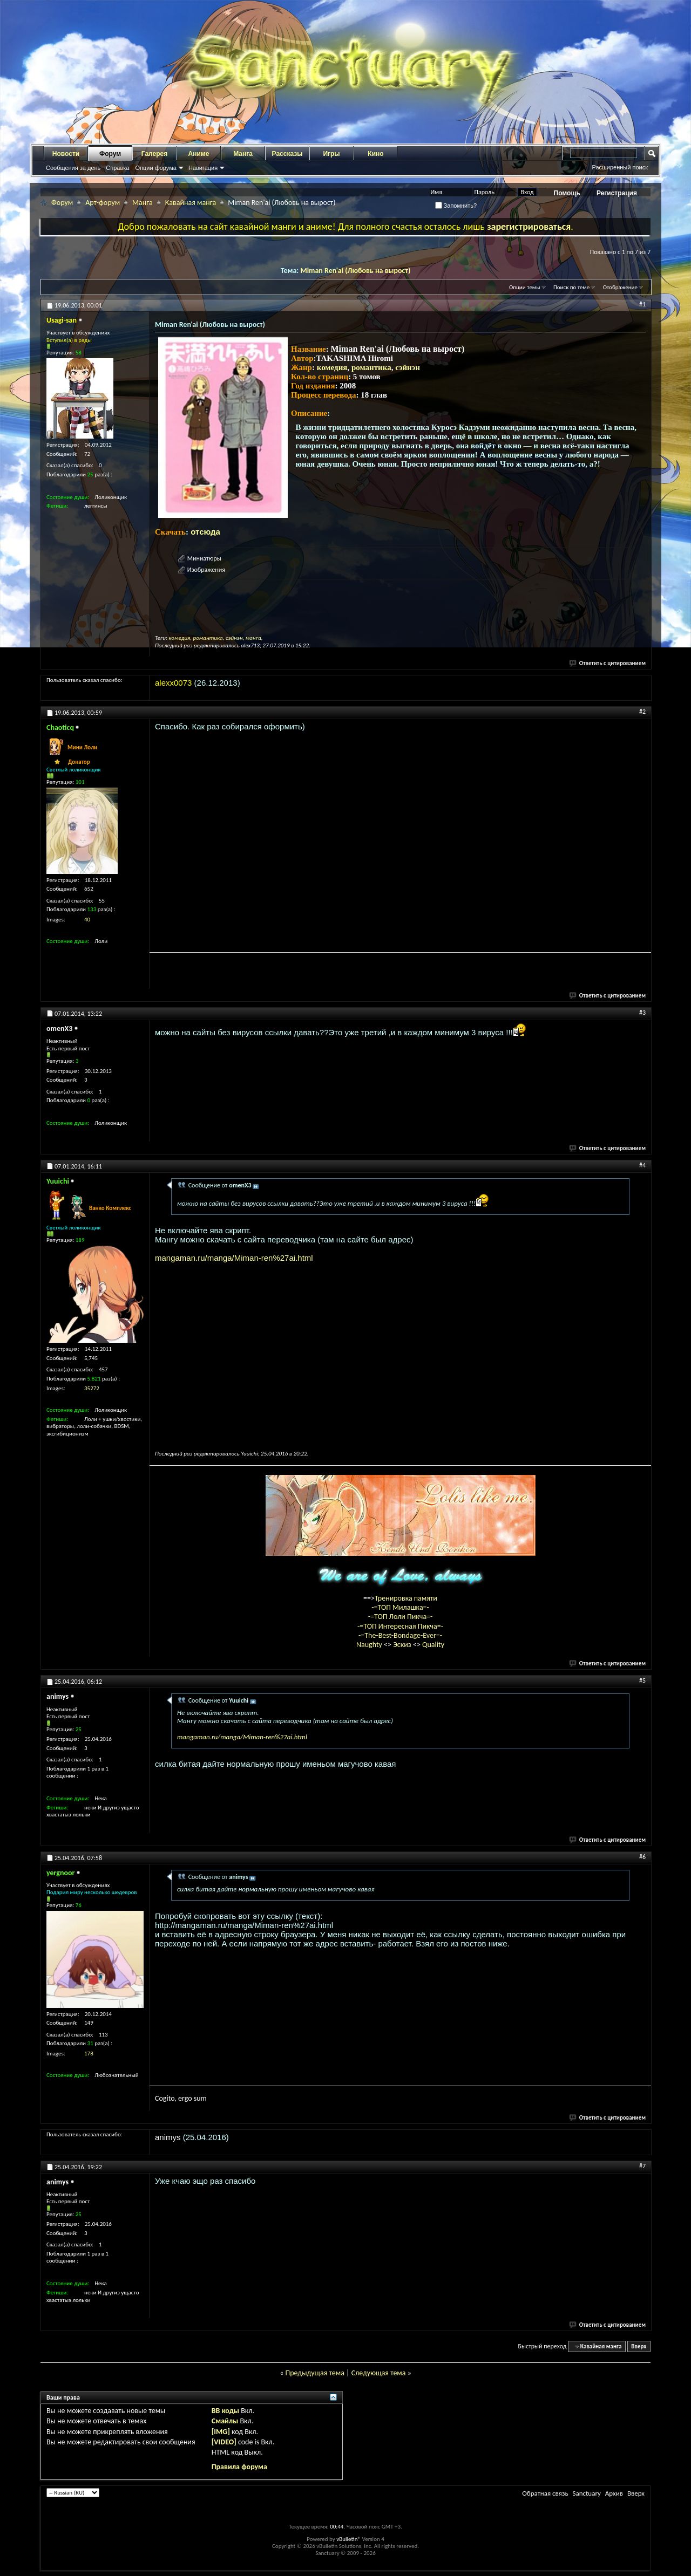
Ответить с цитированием (608, 663)
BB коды (225, 2410)
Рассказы (287, 154)
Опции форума (155, 168)
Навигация (203, 168)
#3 (642, 1012)
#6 (642, 1857)
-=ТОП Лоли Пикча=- (400, 1616)
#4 (642, 1165)
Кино (375, 154)
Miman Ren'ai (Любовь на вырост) (355, 270)
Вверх (638, 2346)
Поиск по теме (571, 287)
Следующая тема (378, 2372)
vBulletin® (348, 2539)
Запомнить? (456, 205)
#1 (642, 304)
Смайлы (225, 2420)
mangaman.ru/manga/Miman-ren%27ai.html (234, 1257)
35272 (91, 1388)
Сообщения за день (73, 168)
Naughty (370, 1644)
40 (87, 919)
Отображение (620, 287)
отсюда (205, 531)
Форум (110, 154)
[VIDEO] (224, 2442)
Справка (117, 168)
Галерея (154, 154)
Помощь (567, 193)
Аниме (198, 154)
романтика (371, 367)
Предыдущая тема (314, 2372)
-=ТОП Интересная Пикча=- (400, 1626)
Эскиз (403, 1644)
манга (253, 637)
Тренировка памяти (406, 1598)
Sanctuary (586, 2493)
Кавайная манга (190, 202)
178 (88, 2053)
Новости (65, 154)
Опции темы (524, 287)
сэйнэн (407, 367)
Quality (433, 1644)
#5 (642, 1680)
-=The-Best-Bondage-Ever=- (400, 1635)
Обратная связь (545, 2493)
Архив (614, 2493)
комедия (332, 367)
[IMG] (221, 2431)
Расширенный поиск (620, 167)
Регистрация (617, 193)
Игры (331, 154)
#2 (642, 711)
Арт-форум (102, 202)
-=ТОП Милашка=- (400, 1607)
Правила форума (239, 2466)
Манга (243, 154)
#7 (642, 2166)
